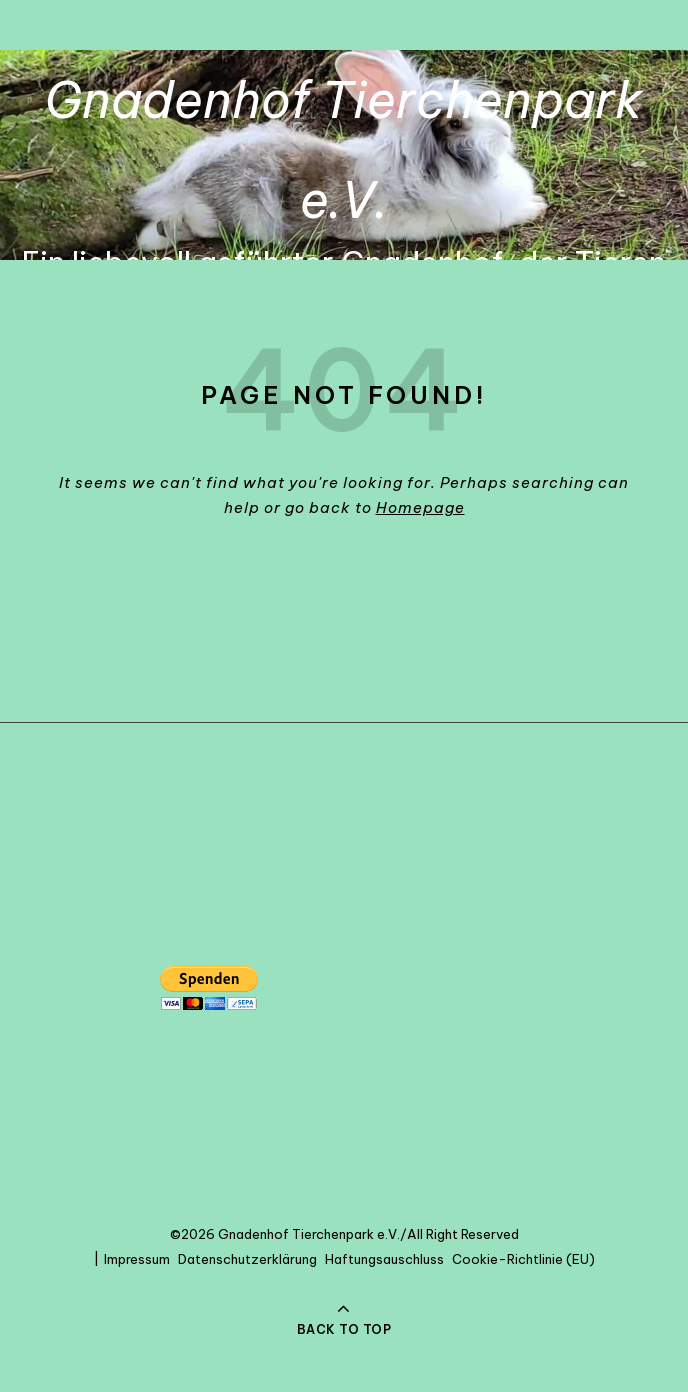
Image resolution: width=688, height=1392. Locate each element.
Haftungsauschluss (384, 1259)
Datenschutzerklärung (247, 1259)
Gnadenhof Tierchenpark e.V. (344, 150)
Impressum (137, 1259)
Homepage (420, 507)
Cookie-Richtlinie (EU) (523, 1259)
